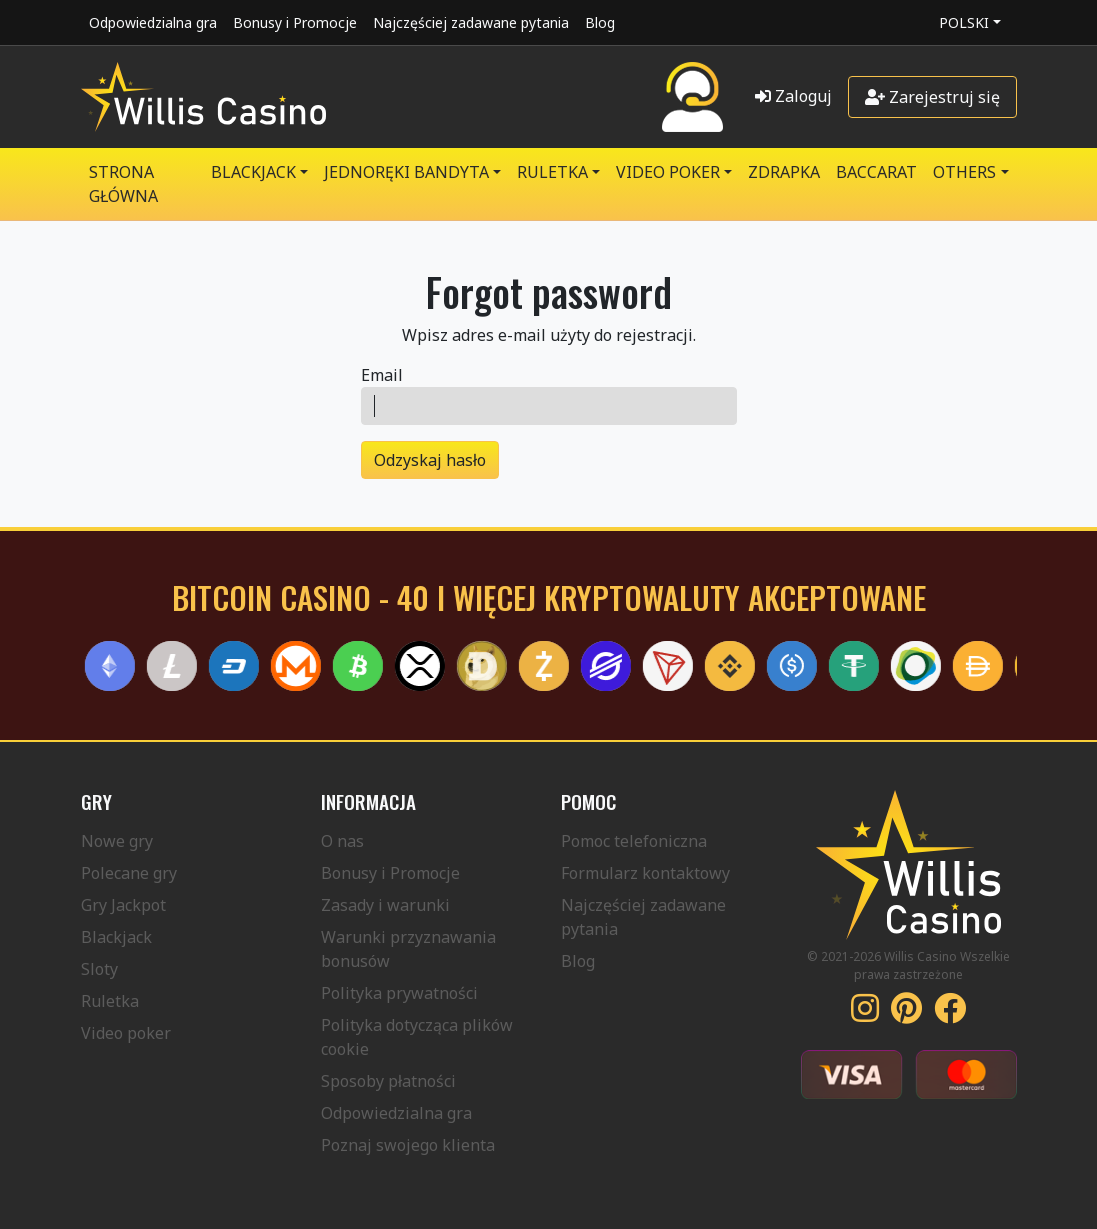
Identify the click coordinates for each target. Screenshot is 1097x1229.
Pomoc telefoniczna (634, 841)
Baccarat (876, 172)
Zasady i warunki (385, 905)
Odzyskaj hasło (430, 460)
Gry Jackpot (123, 905)
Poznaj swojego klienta (408, 1145)
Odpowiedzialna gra (153, 22)
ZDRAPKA (784, 172)
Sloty (99, 969)
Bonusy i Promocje (295, 22)
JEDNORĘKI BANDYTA (406, 172)
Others (964, 172)
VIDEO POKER (668, 172)
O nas (342, 841)
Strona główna (123, 184)
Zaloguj (793, 96)
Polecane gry (129, 873)
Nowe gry (117, 841)
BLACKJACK (253, 172)
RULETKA (552, 172)
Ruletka (110, 1001)
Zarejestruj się (932, 97)
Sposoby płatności (388, 1081)
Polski (964, 22)
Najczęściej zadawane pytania (471, 22)
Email (382, 375)
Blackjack (116, 937)
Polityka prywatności (399, 993)
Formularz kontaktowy (645, 873)
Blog (600, 22)
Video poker (126, 1033)
